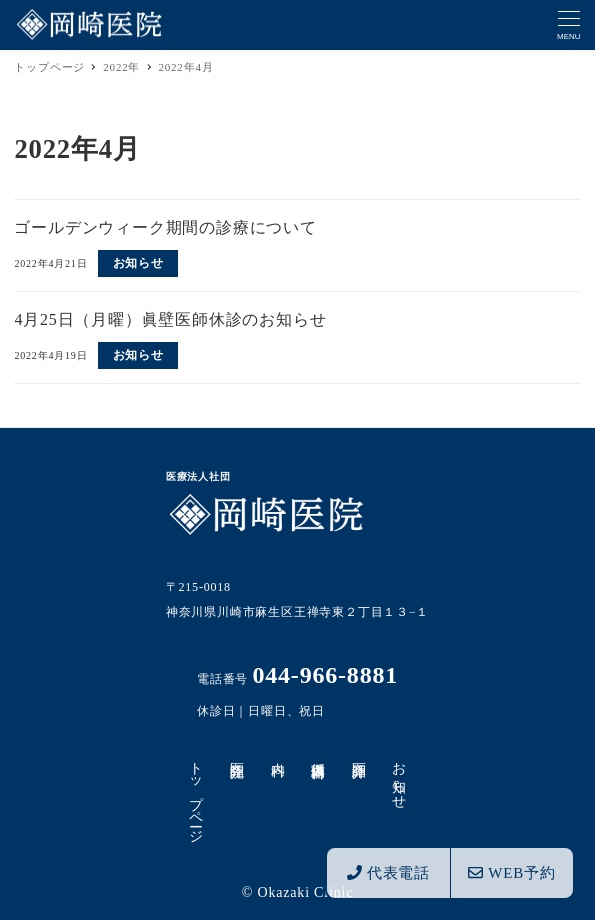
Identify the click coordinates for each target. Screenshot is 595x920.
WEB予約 (511, 873)
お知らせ (399, 777)
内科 (277, 753)
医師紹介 (358, 753)
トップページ (196, 794)
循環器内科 (318, 754)
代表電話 (388, 873)
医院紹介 (236, 753)
